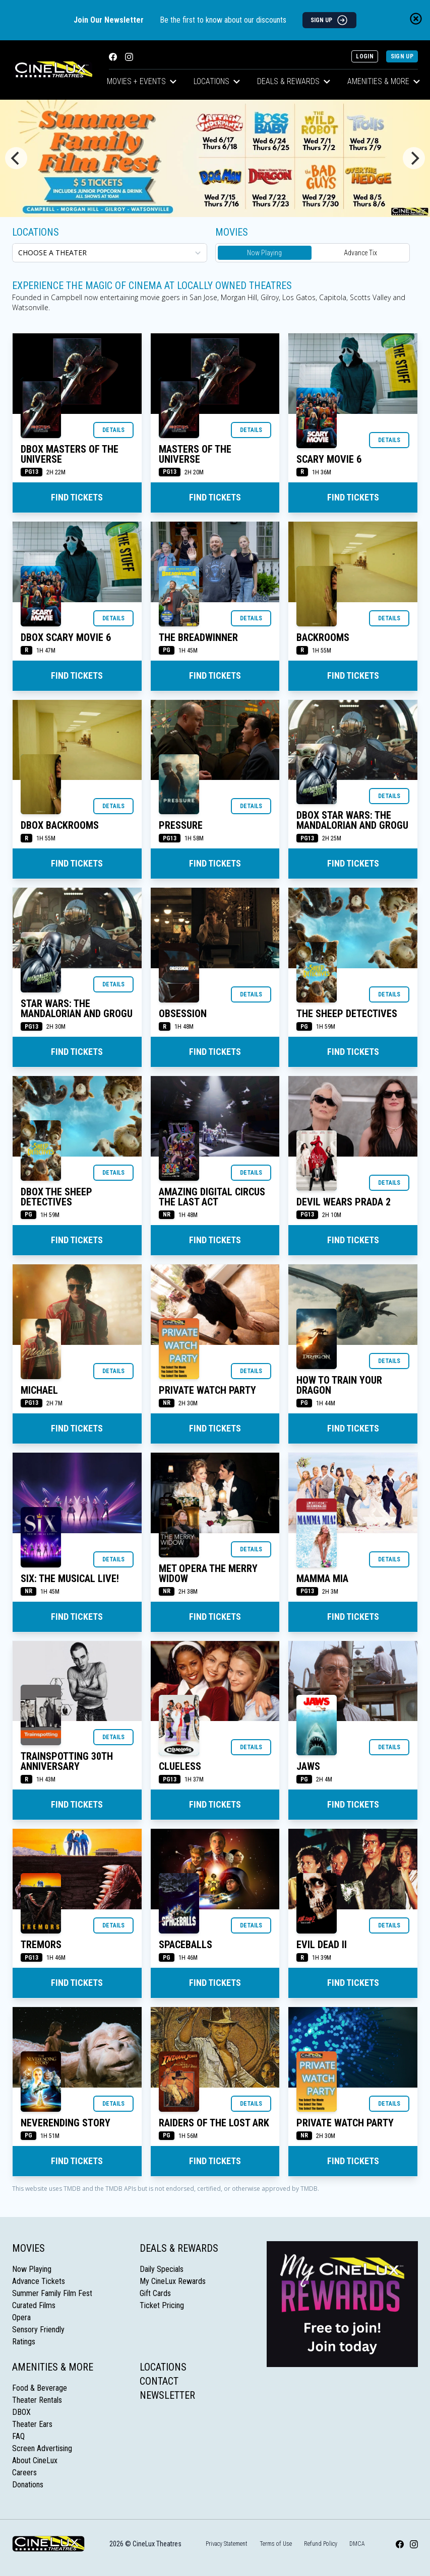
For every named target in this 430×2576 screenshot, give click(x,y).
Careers (24, 2472)
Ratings (23, 2341)
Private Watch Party (207, 1390)
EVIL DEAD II (321, 1945)
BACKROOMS (322, 637)
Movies (28, 2248)
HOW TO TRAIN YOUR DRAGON (339, 1385)
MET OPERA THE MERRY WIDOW (208, 1573)
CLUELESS (180, 1766)
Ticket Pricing (162, 2305)
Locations (217, 81)
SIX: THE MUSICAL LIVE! (70, 1578)
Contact (159, 2381)
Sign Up (402, 56)
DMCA (357, 2543)
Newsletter (167, 2395)
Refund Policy (320, 2543)
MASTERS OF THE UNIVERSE (195, 454)
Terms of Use (276, 2543)
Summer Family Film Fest (52, 2293)
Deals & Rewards (293, 81)
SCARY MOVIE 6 (328, 459)
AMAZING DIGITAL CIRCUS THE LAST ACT (212, 1197)
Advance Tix (360, 253)
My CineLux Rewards (173, 2281)
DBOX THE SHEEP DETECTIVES (56, 1197)
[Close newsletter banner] (416, 19)
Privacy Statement (227, 2543)
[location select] (109, 252)
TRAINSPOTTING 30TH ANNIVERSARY (67, 1761)
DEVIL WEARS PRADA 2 (343, 1202)
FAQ (18, 2436)
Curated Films (33, 2305)
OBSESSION (183, 1014)
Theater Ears (32, 2424)
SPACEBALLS (185, 1945)
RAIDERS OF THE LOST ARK (214, 2123)
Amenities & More (383, 81)
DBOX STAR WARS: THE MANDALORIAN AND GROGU (352, 820)
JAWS (308, 1766)
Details (113, 430)
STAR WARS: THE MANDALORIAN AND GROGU (77, 1008)
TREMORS (41, 1945)
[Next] (414, 158)
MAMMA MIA (322, 1578)
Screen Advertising (42, 2448)
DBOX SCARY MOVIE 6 (66, 637)
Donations (27, 2484)
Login (365, 56)
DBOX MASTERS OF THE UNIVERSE (69, 454)
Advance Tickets (38, 2281)
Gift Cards (155, 2293)
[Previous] (16, 158)
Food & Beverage (39, 2388)
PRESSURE (181, 825)
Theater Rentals (37, 2400)
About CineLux (34, 2460)
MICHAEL (39, 1390)
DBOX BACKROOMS (60, 825)
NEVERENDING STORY (65, 2123)
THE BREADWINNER (198, 637)
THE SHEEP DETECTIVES (346, 1014)
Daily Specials (161, 2269)
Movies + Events (141, 81)
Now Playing (264, 253)
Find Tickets (77, 497)
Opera (21, 2317)
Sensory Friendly (38, 2329)
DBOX (21, 2412)
